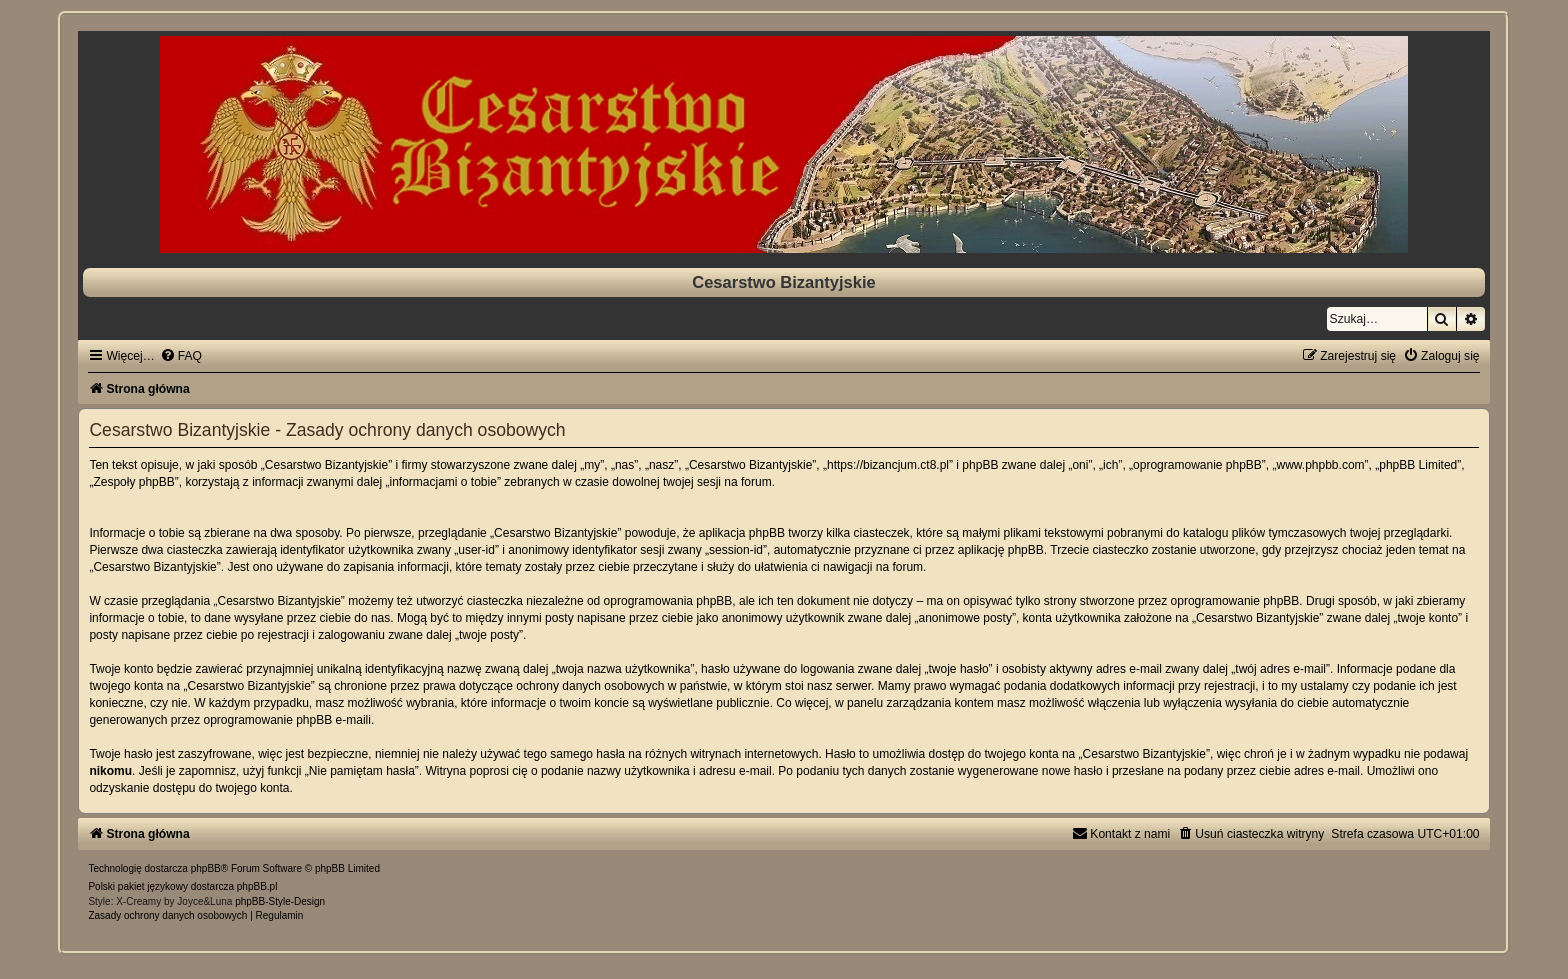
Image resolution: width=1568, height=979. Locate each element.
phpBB (206, 868)
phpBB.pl (257, 886)
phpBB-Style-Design (280, 901)
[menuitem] (181, 356)
